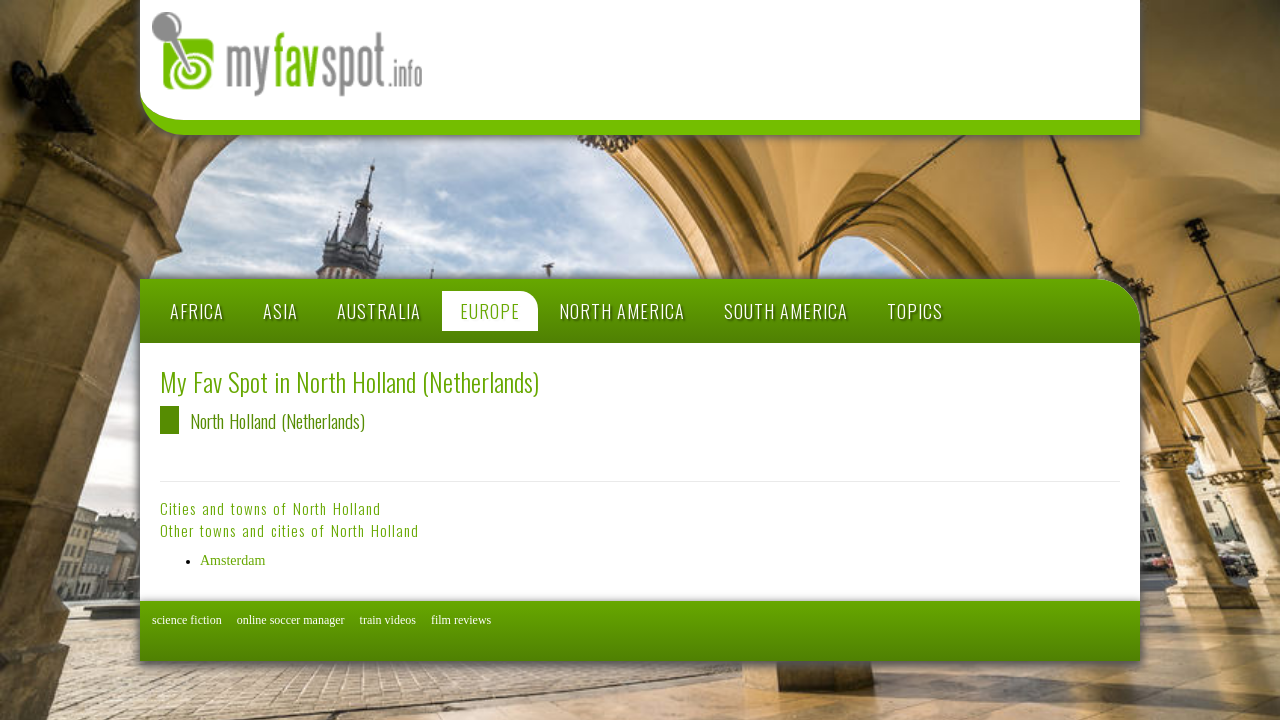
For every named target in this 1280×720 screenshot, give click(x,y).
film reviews (461, 620)
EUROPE (490, 311)
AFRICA (197, 311)
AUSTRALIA (379, 311)
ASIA (280, 311)
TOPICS (915, 311)
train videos (388, 620)
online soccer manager (291, 620)
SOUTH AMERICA (786, 311)
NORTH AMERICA (622, 311)
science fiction (187, 620)
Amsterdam (232, 560)
